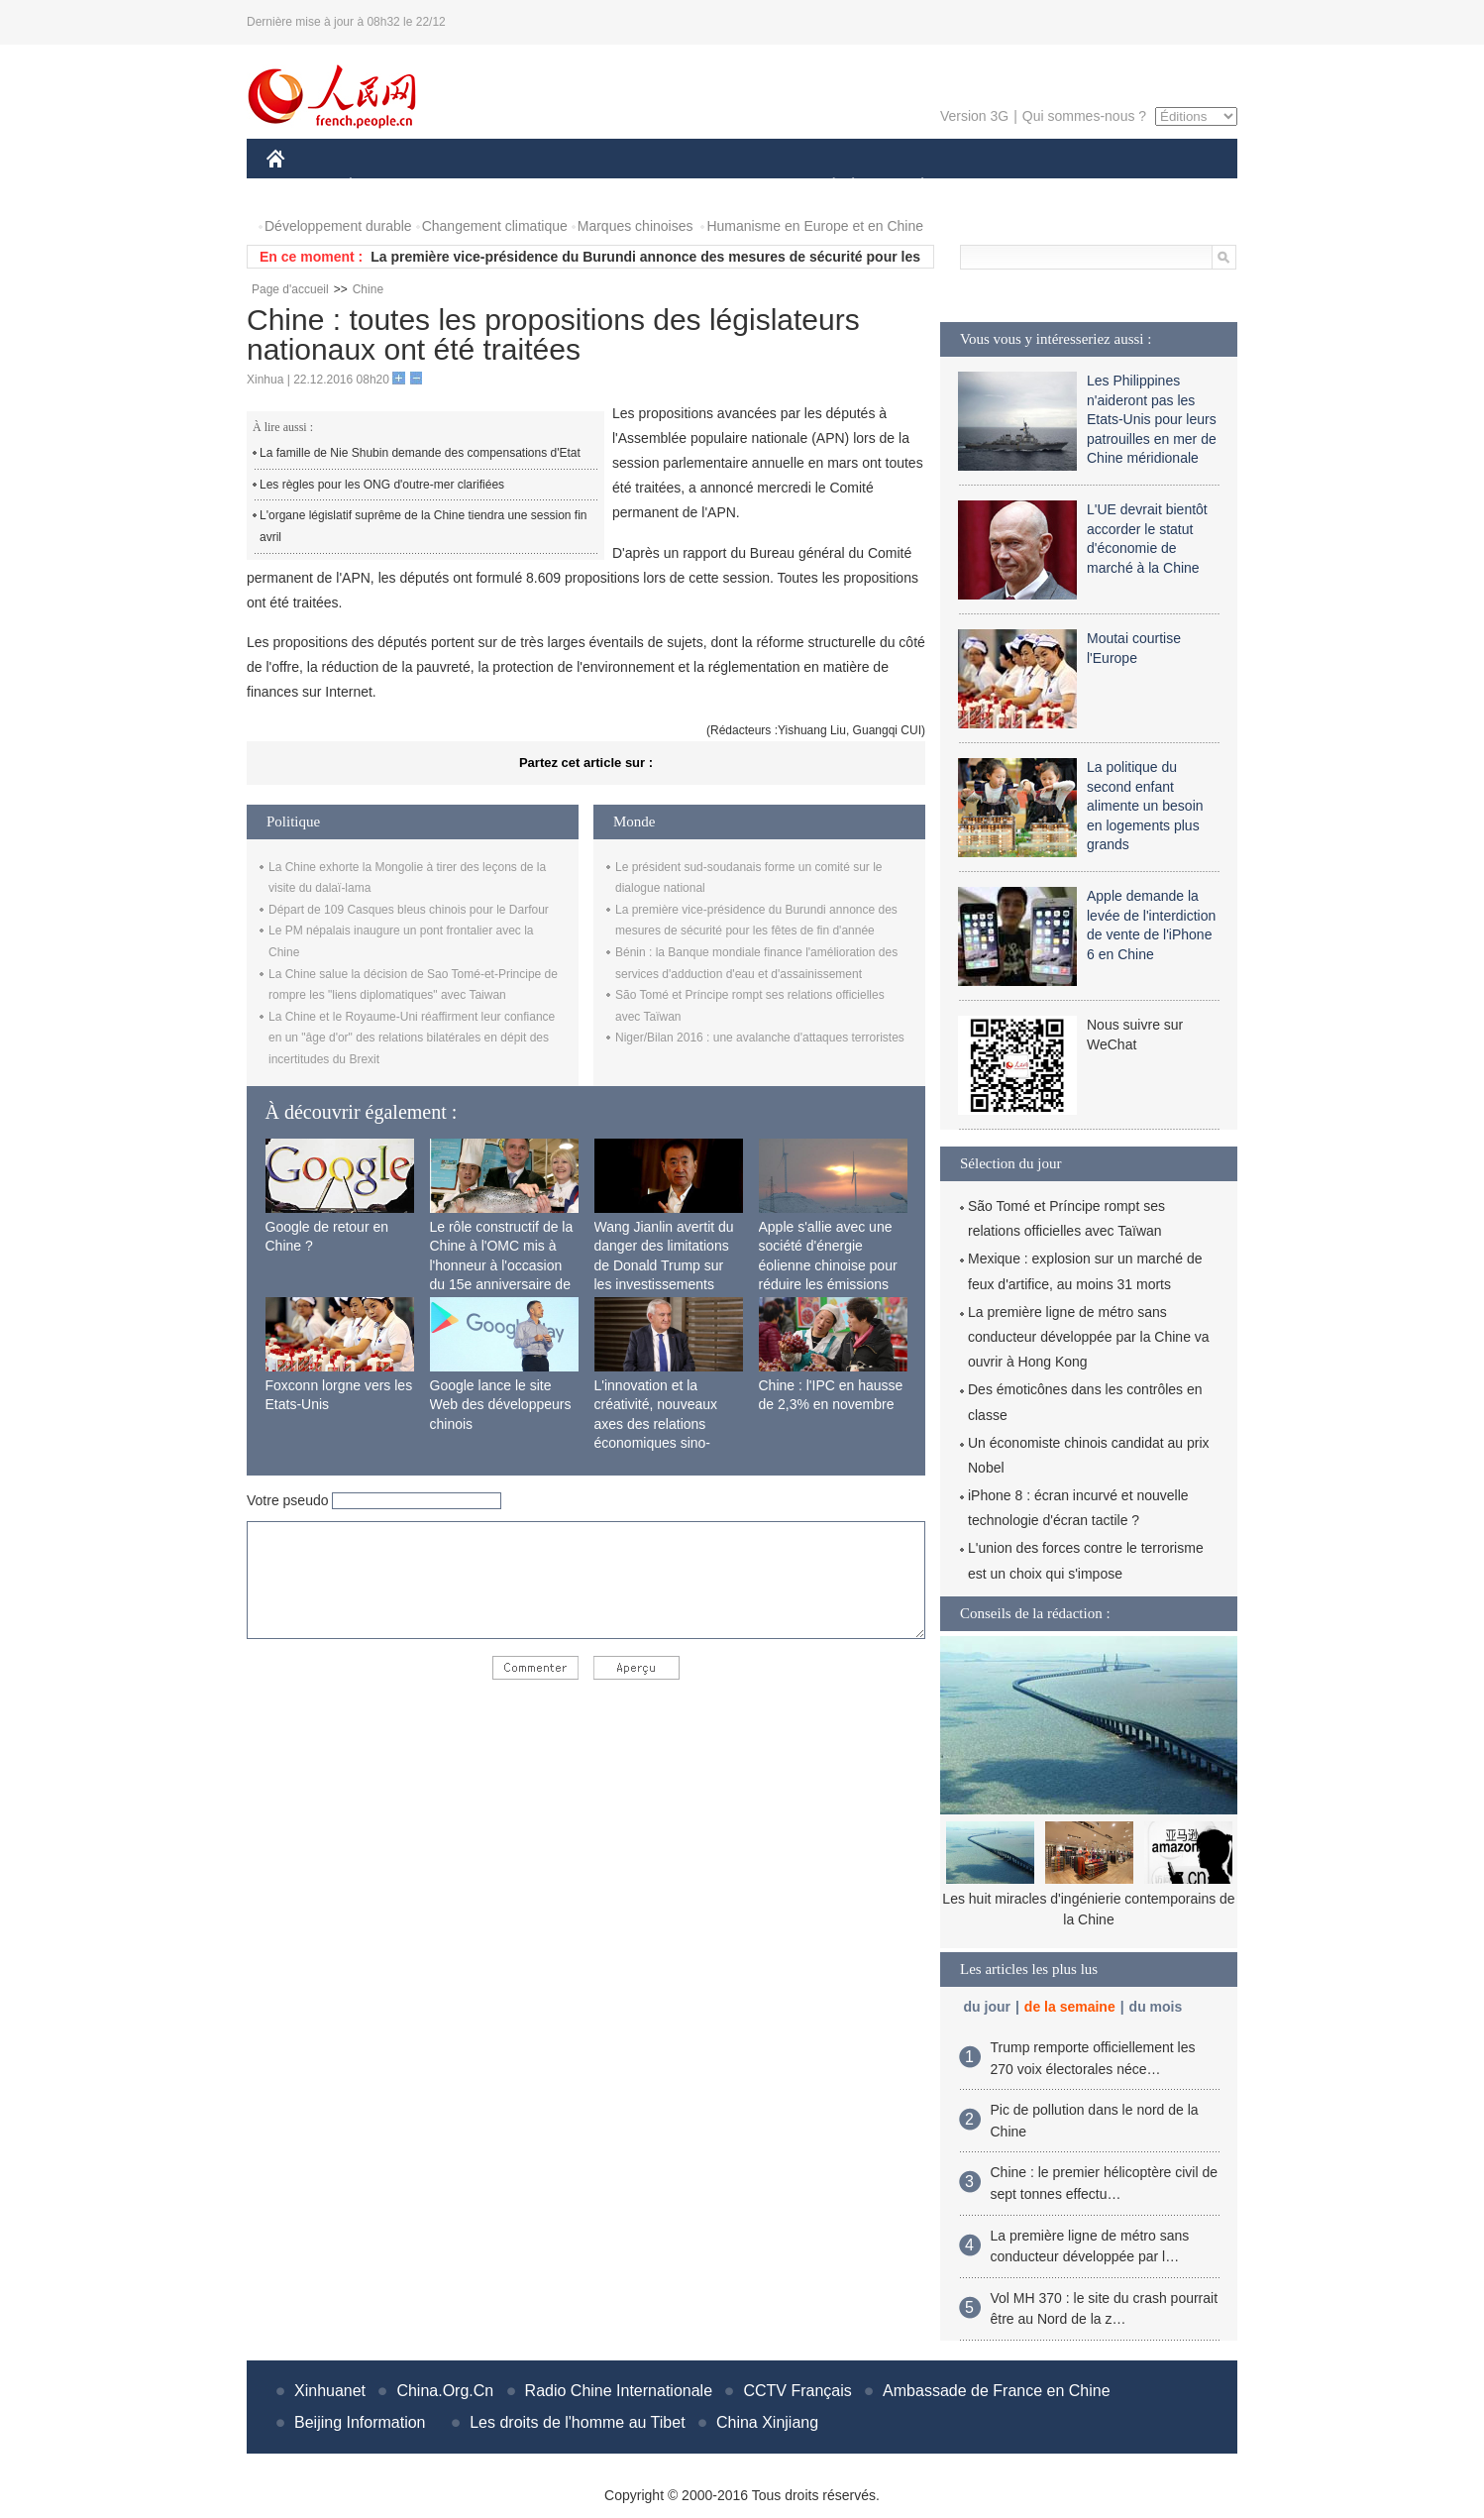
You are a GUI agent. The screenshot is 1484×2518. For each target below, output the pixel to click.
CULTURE (736, 186)
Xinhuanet (330, 2390)
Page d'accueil (290, 289)
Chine (368, 289)
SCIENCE (647, 186)
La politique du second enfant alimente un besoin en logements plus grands (1145, 805)
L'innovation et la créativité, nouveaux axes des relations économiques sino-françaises (656, 1424)
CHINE (300, 186)
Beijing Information (360, 2422)
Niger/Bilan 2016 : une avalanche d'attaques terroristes (759, 1037)
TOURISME (1075, 186)
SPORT (991, 186)
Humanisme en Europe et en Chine (814, 226)
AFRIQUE (560, 186)
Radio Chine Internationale (618, 2390)
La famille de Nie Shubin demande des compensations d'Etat (420, 453)
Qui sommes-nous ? (1084, 116)
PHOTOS (1167, 186)
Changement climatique (495, 226)
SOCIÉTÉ (824, 186)
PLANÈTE (912, 186)
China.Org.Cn (444, 2390)
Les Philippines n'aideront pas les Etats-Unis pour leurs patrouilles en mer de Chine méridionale (1152, 419)
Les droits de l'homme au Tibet (577, 2422)
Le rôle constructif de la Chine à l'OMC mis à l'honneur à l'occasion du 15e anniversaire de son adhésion (502, 1265)
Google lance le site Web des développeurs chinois (501, 1404)
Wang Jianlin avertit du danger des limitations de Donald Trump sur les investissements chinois (664, 1265)
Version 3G (974, 116)
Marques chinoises (635, 226)
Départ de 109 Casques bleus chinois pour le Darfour (408, 910)
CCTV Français (797, 2390)
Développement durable (338, 226)
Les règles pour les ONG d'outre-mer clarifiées (382, 485)
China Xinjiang (767, 2422)
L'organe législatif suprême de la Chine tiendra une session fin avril (423, 526)
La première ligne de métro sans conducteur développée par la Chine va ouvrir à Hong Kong (1089, 1336)
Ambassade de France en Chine (996, 2390)
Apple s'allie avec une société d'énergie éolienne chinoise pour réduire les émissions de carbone (828, 1265)
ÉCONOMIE (386, 186)
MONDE (477, 186)
